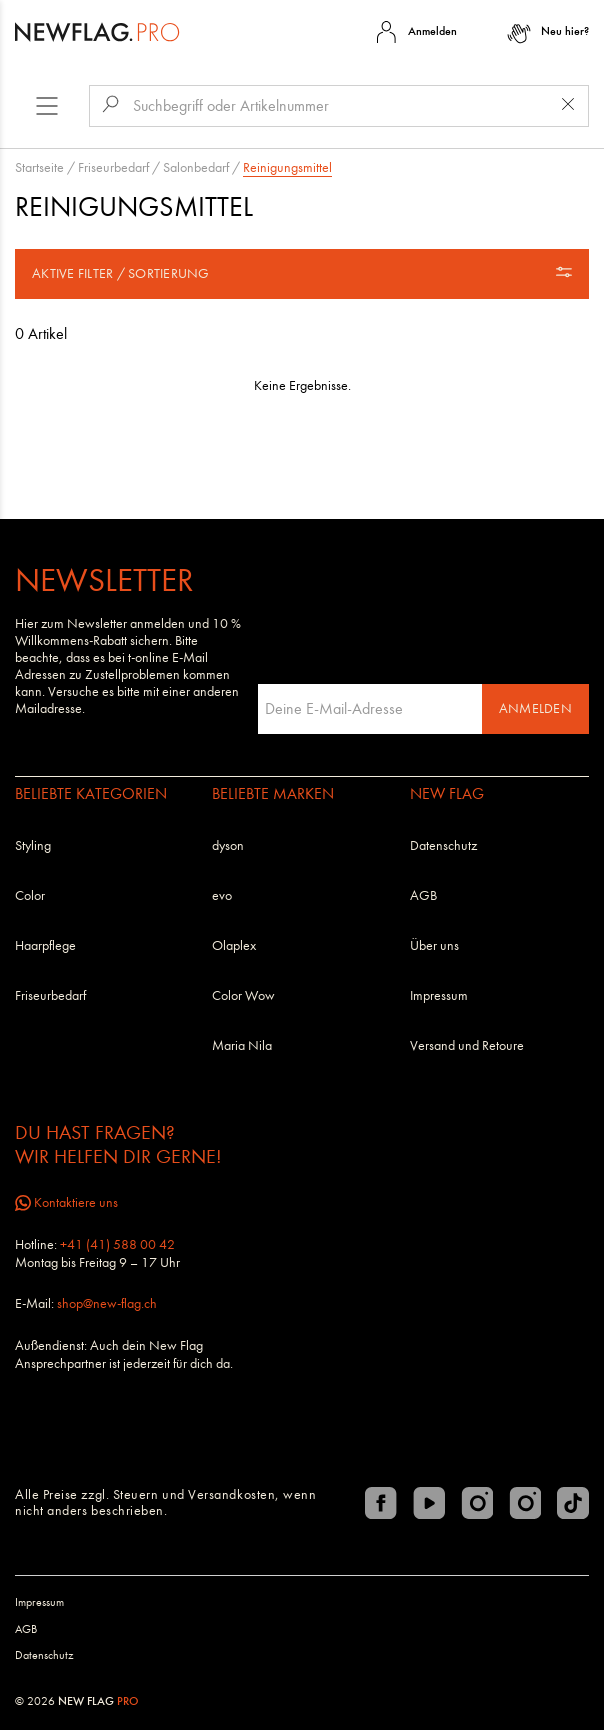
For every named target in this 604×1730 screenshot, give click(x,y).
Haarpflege (45, 945)
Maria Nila (242, 1045)
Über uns (434, 945)
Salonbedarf (196, 167)
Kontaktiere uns (66, 1202)
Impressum (439, 995)
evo (222, 895)
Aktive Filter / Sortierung (302, 273)
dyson (228, 845)
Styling (33, 845)
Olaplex (234, 945)
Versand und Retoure (467, 1045)
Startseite (39, 167)
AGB (423, 895)
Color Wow (243, 995)
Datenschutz (443, 845)
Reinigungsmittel (287, 167)
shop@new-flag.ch (107, 1303)
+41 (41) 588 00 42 (117, 1244)
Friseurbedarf (113, 167)
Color (30, 895)
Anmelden (535, 708)
